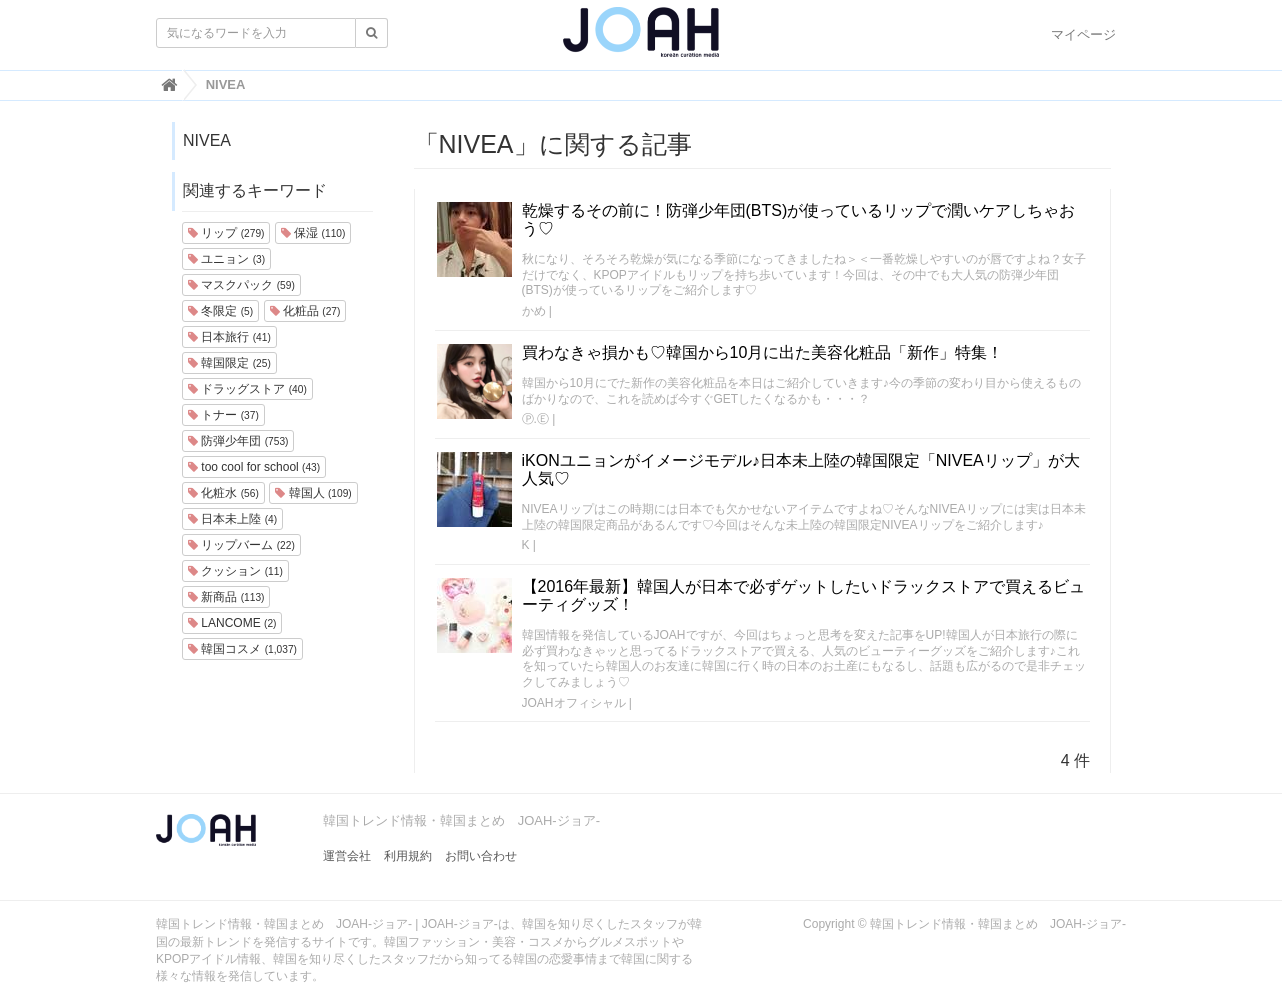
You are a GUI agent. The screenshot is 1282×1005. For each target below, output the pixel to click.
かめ (534, 311)
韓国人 (313, 493)
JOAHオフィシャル (574, 703)
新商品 (226, 597)
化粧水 (223, 493)
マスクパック (241, 285)
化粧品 (305, 311)
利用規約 (408, 856)
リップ (226, 233)
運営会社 (347, 856)
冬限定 (220, 311)
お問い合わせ (481, 856)
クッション (235, 571)
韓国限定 (229, 363)
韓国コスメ (242, 649)
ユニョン (226, 259)
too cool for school (254, 467)
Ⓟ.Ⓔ (535, 419)
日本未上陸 (232, 519)
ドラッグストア (247, 389)
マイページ (1083, 34)
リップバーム (241, 545)
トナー (223, 415)
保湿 (313, 233)
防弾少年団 (238, 441)
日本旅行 (229, 337)
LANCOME (232, 623)
